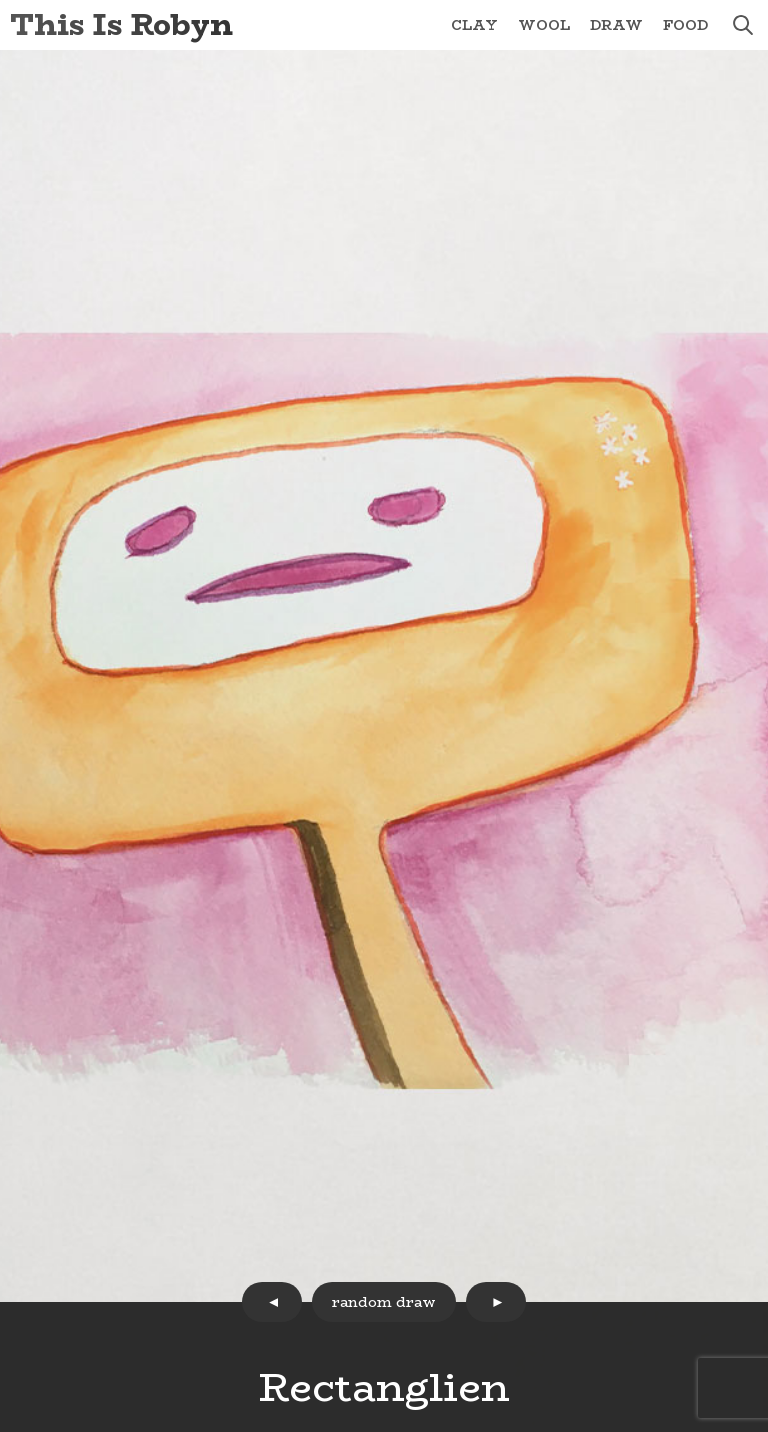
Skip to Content (0, 0)
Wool (544, 25)
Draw (616, 25)
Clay (474, 25)
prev (272, 1302)
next (496, 1302)
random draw (384, 1302)
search (743, 25)
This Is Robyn (121, 24)
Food (685, 25)
